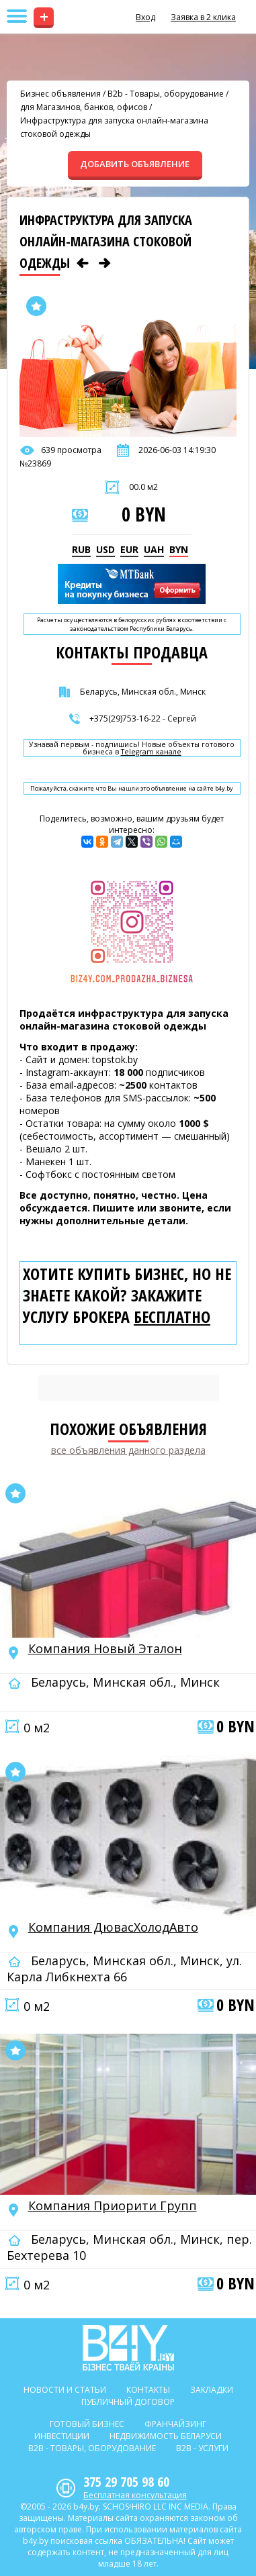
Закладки (211, 2389)
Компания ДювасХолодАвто (113, 1927)
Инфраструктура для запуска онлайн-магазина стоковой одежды (114, 127)
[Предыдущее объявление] (82, 263)
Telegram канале (151, 752)
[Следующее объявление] (104, 263)
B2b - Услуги (202, 2448)
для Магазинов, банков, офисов (83, 107)
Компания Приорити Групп (112, 2205)
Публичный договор (128, 2402)
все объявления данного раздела (128, 1450)
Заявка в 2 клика (203, 17)
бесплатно (172, 1317)
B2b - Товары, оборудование (166, 93)
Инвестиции (61, 2436)
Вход (145, 17)
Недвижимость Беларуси (166, 2436)
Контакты (148, 2389)
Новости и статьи (65, 2389)
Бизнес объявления (60, 93)
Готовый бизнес (87, 2424)
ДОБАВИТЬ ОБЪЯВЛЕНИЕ (134, 164)
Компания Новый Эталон (105, 1648)
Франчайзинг (175, 2424)
